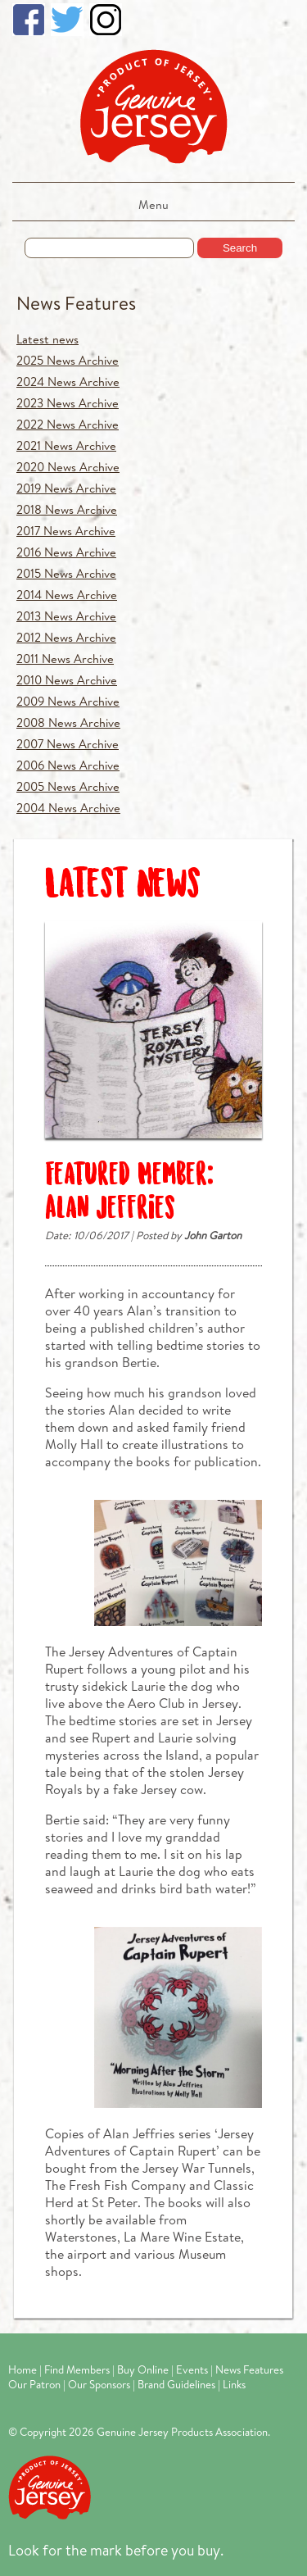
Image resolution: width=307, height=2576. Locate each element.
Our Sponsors (99, 2384)
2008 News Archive (68, 722)
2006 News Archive (68, 765)
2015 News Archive (66, 573)
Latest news (47, 339)
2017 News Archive (65, 530)
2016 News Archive (66, 552)
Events (192, 2369)
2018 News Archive (66, 509)
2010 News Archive (66, 680)
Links (234, 2384)
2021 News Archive (66, 445)
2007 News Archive (67, 744)
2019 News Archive (66, 488)
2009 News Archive (68, 701)
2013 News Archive (66, 616)
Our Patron (34, 2384)
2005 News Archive (68, 786)
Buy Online (143, 2369)
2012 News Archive (66, 637)
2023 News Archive (67, 403)
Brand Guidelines (176, 2384)
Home (22, 2369)
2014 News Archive (66, 594)
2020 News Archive (68, 467)
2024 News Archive (68, 381)
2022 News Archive (67, 424)
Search (240, 248)
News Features (76, 303)
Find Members (77, 2369)
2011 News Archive (65, 658)
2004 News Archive (68, 808)
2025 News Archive (67, 360)
